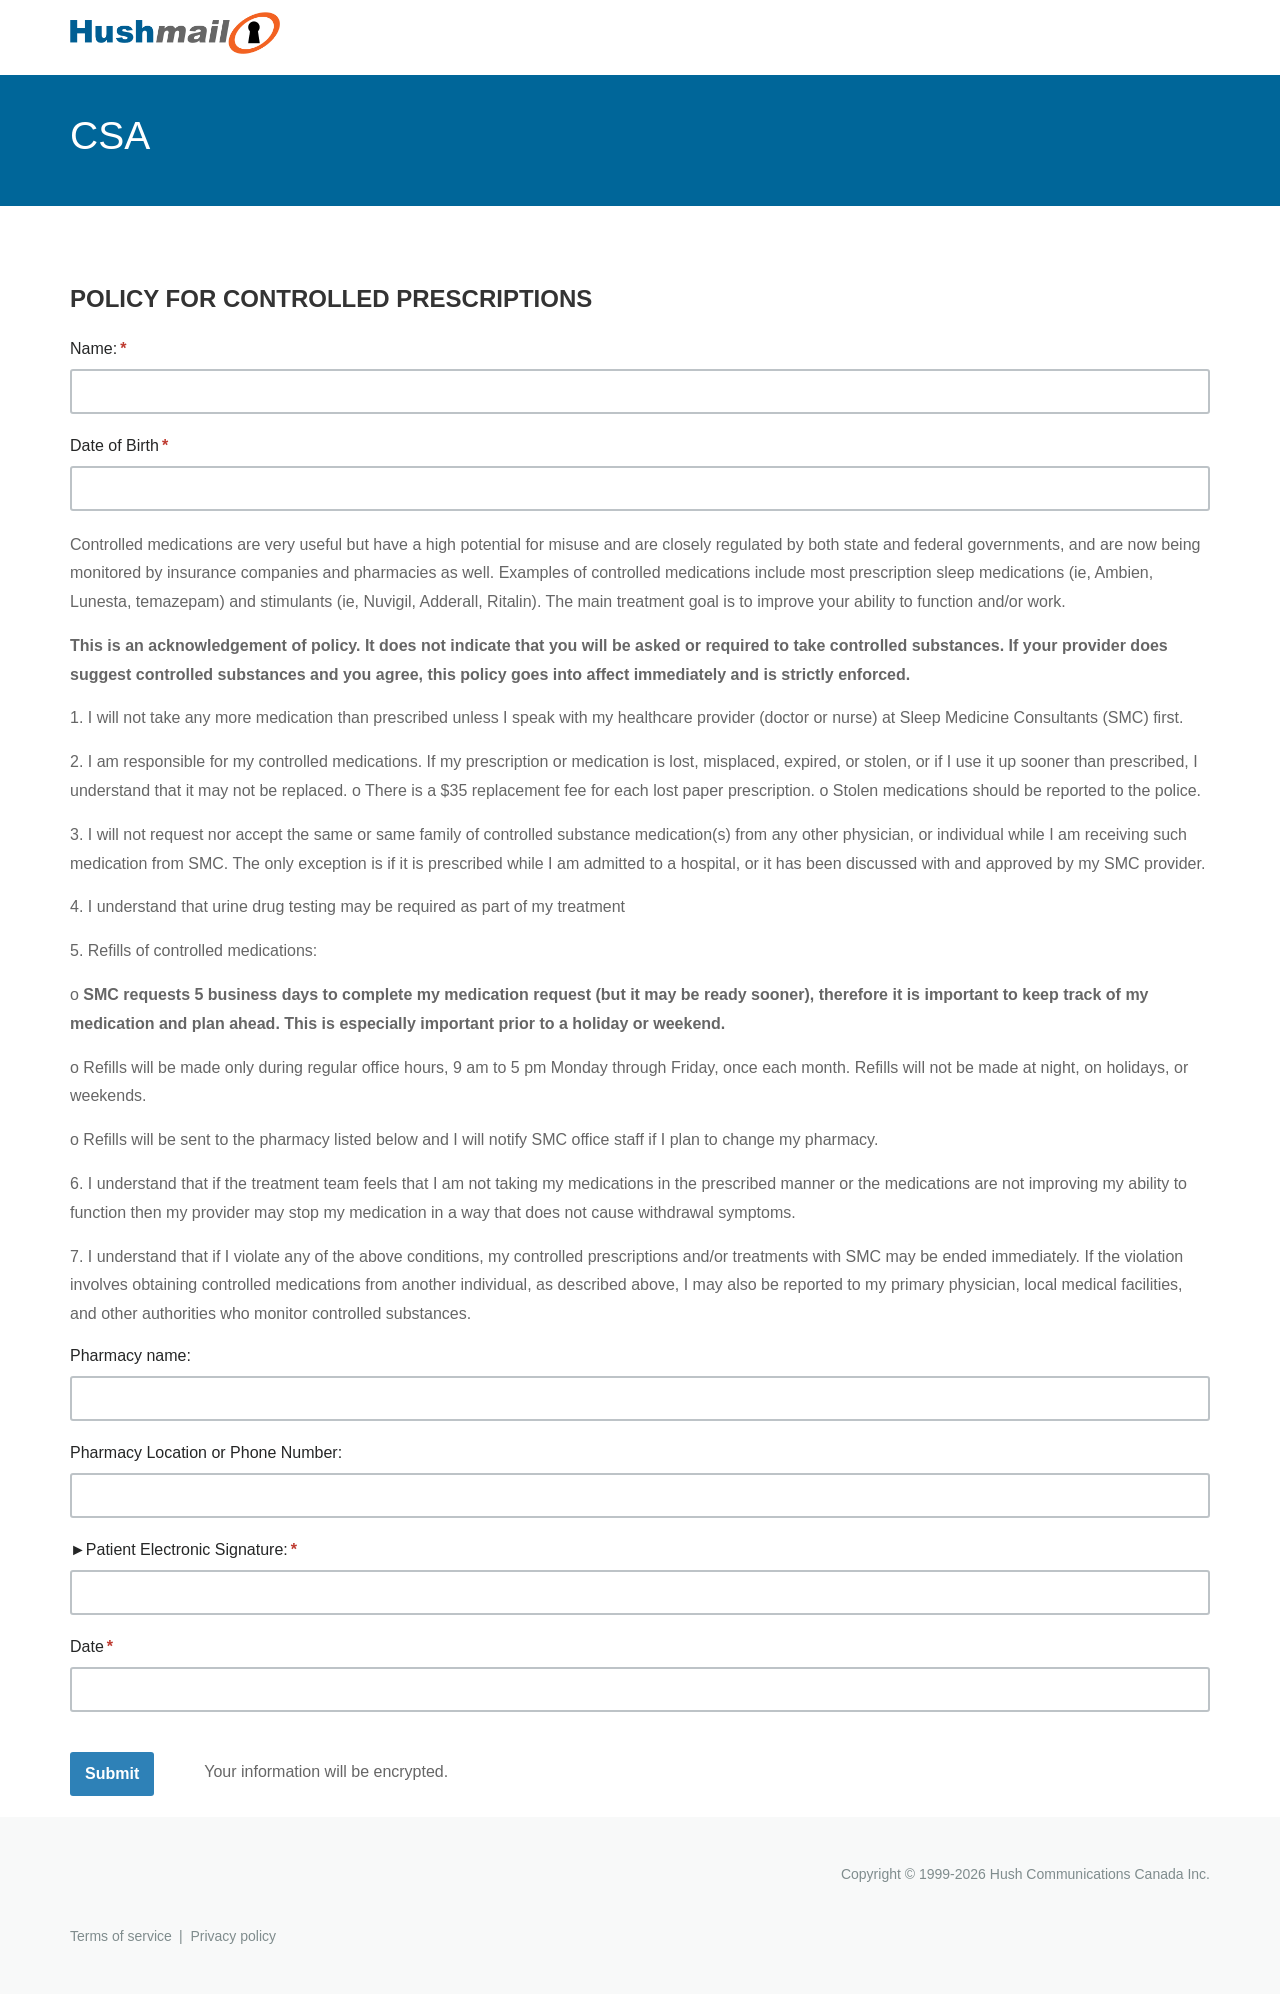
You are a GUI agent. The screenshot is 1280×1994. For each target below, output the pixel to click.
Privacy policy (233, 1936)
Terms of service (121, 1936)
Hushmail (147, 1876)
